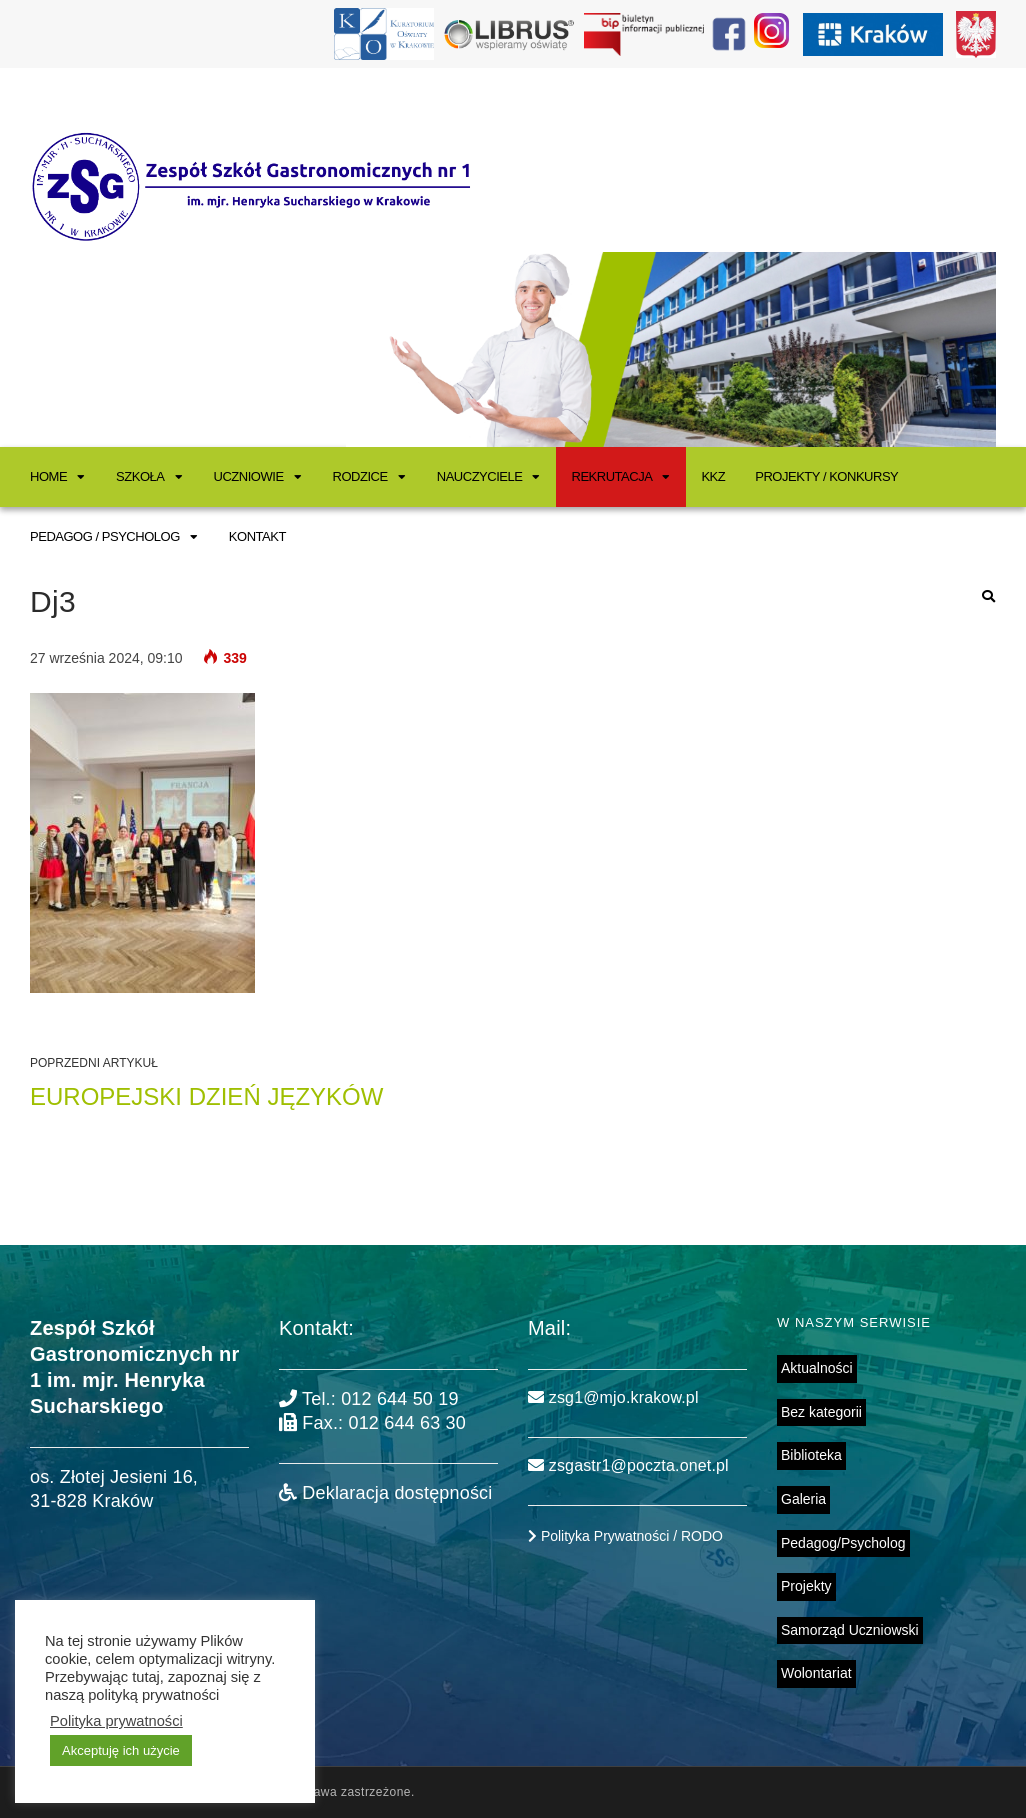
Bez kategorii (821, 1412)
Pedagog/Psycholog (843, 1543)
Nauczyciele (480, 476)
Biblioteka (811, 1455)
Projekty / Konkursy (826, 476)
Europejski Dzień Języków (206, 1096)
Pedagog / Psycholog (105, 536)
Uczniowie (249, 476)
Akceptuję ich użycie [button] (121, 1750)
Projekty (806, 1586)
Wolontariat (816, 1673)
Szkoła (140, 476)
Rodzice (360, 476)
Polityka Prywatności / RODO (625, 1536)
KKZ (713, 476)
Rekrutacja (611, 476)
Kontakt (257, 536)
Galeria (803, 1499)
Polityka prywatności (116, 1721)
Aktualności (817, 1368)
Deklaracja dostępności (385, 1493)
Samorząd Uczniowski (850, 1630)
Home (48, 476)
